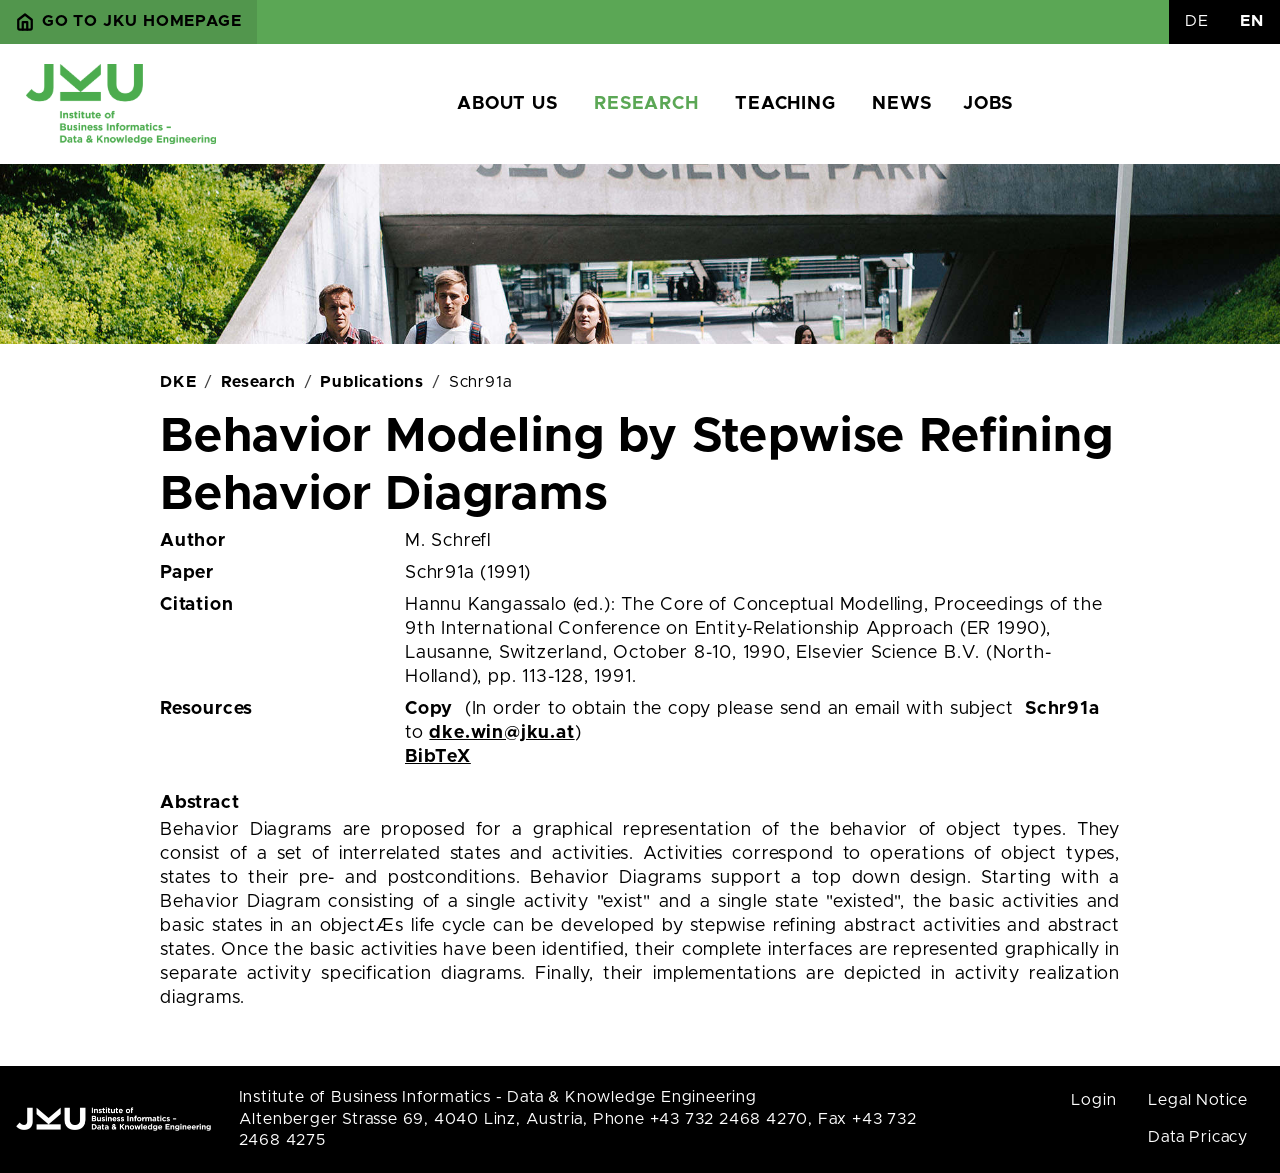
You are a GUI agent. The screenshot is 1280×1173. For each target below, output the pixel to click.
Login (1093, 1100)
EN (1252, 21)
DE (1197, 21)
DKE (178, 382)
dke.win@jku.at (501, 733)
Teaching (785, 104)
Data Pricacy (1198, 1137)
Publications (372, 382)
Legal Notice (1198, 1100)
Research (646, 104)
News (901, 104)
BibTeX (438, 757)
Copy (429, 709)
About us (507, 104)
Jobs (987, 104)
